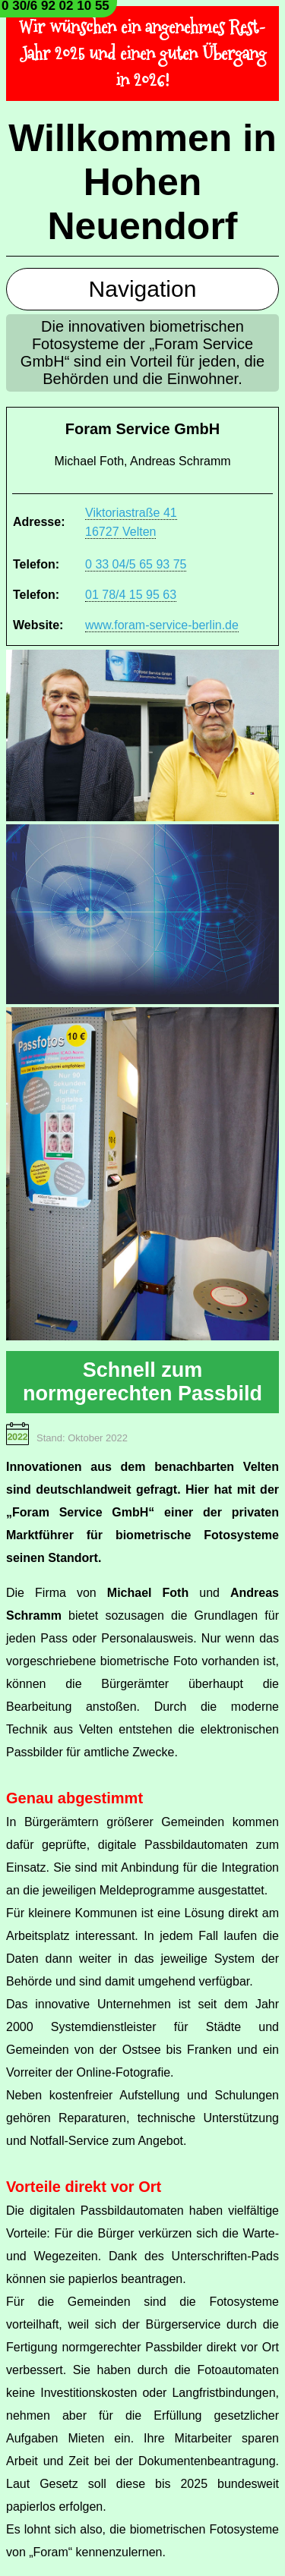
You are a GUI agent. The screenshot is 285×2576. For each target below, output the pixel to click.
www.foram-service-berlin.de (162, 625)
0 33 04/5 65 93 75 (135, 564)
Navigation (143, 288)
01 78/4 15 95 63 (130, 594)
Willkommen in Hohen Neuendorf (142, 182)
